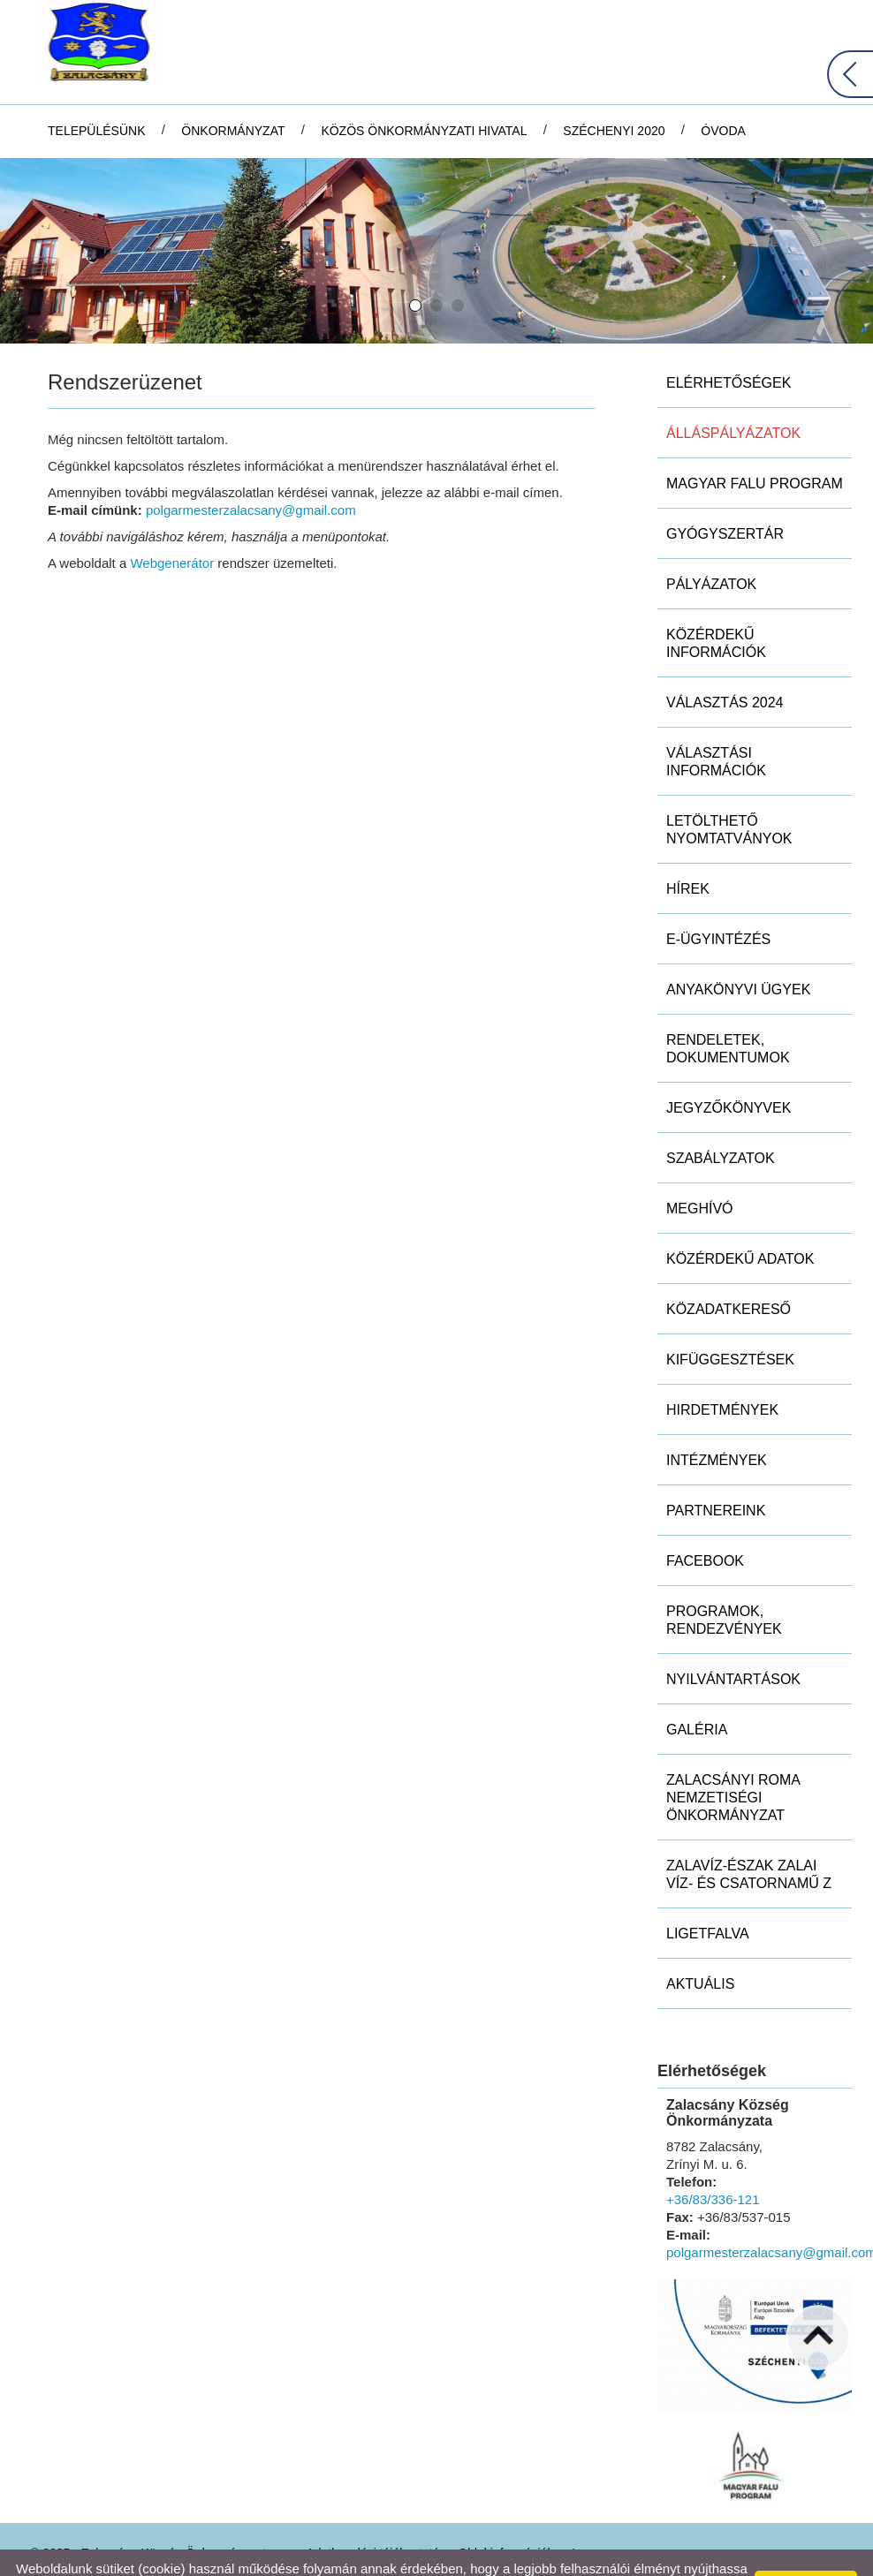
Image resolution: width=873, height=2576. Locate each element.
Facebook (705, 1519)
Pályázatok (711, 542)
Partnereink (715, 1469)
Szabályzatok (720, 1116)
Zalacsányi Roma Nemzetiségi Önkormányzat (733, 1756)
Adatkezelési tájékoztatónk (111, 2557)
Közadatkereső (728, 1267)
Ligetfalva (707, 1892)
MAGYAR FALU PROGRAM (754, 441)
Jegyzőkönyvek (728, 1066)
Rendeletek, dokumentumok (728, 1007)
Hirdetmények (722, 1368)
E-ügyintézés (718, 897)
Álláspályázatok (733, 391)
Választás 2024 (725, 661)
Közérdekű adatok (740, 1217)
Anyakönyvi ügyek (738, 948)
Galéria (696, 1688)
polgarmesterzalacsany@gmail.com (251, 468)
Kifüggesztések (730, 1318)
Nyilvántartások (733, 1637)
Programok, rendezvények (724, 1578)
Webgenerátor (172, 521)
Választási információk (716, 720)
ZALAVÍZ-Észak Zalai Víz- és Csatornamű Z (748, 1833)
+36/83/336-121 (713, 2157)
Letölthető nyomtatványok (729, 788)
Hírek (688, 847)
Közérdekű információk (716, 601)
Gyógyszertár (725, 492)
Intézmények (716, 1418)
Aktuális (700, 1942)
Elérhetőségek (728, 341)
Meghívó (699, 1167)
